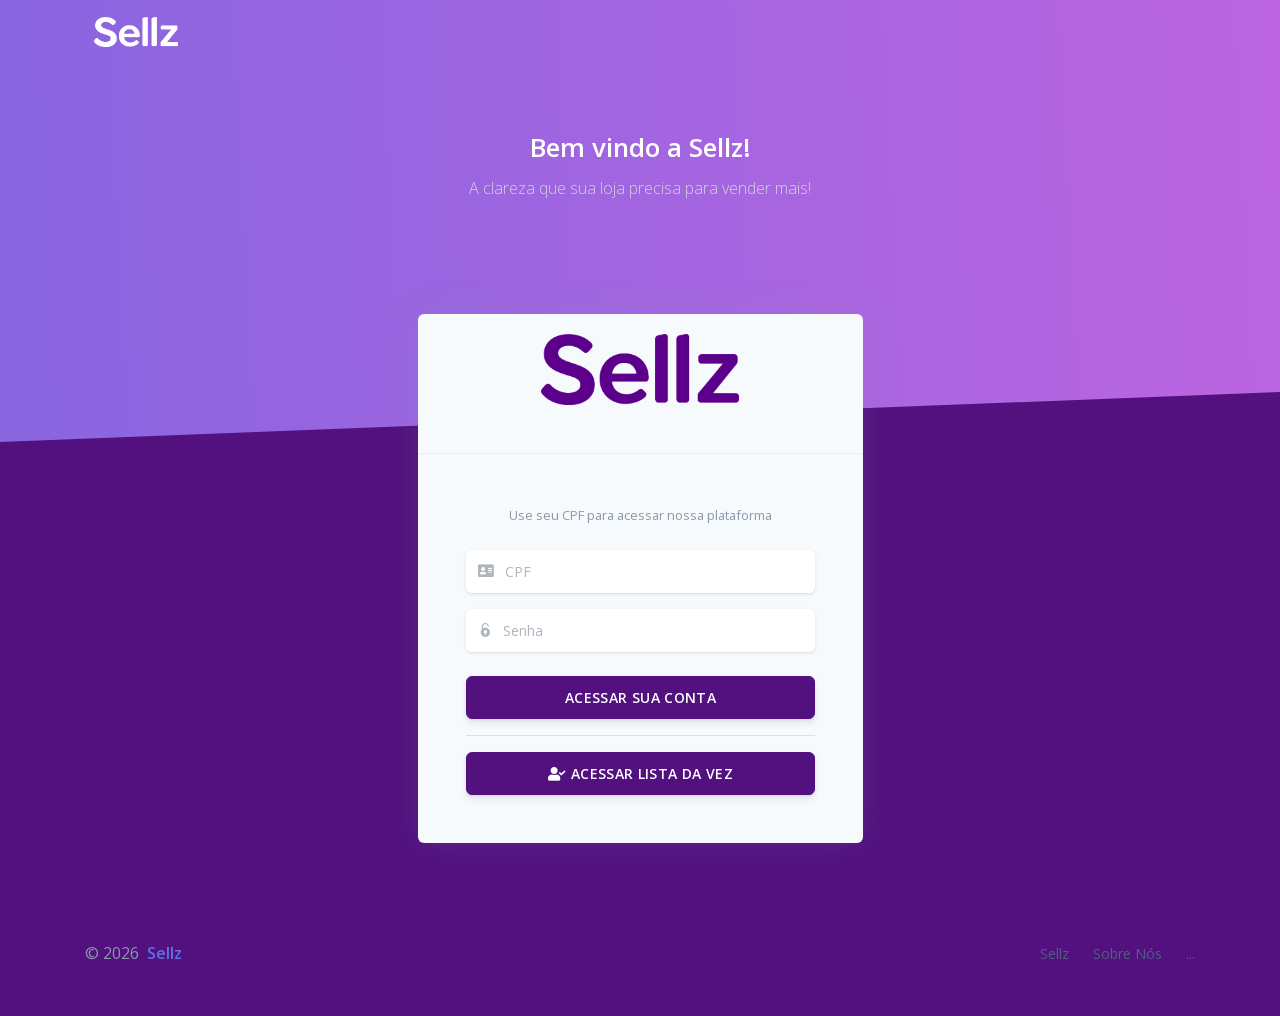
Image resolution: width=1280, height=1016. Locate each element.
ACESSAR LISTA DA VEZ (640, 773)
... (1190, 953)
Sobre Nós (1127, 953)
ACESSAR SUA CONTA (640, 697)
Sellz (164, 953)
